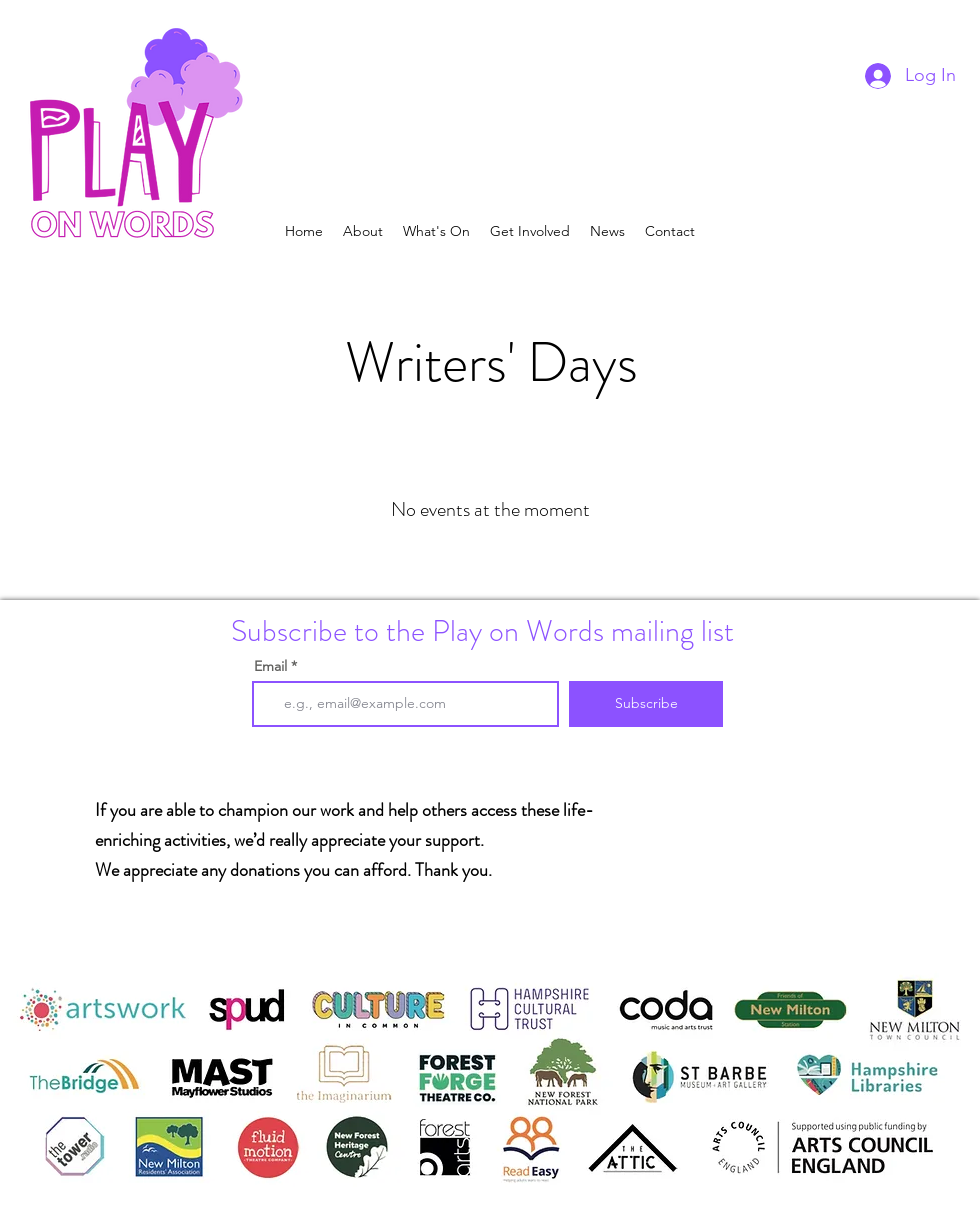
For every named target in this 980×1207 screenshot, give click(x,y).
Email (270, 666)
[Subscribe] (646, 704)
